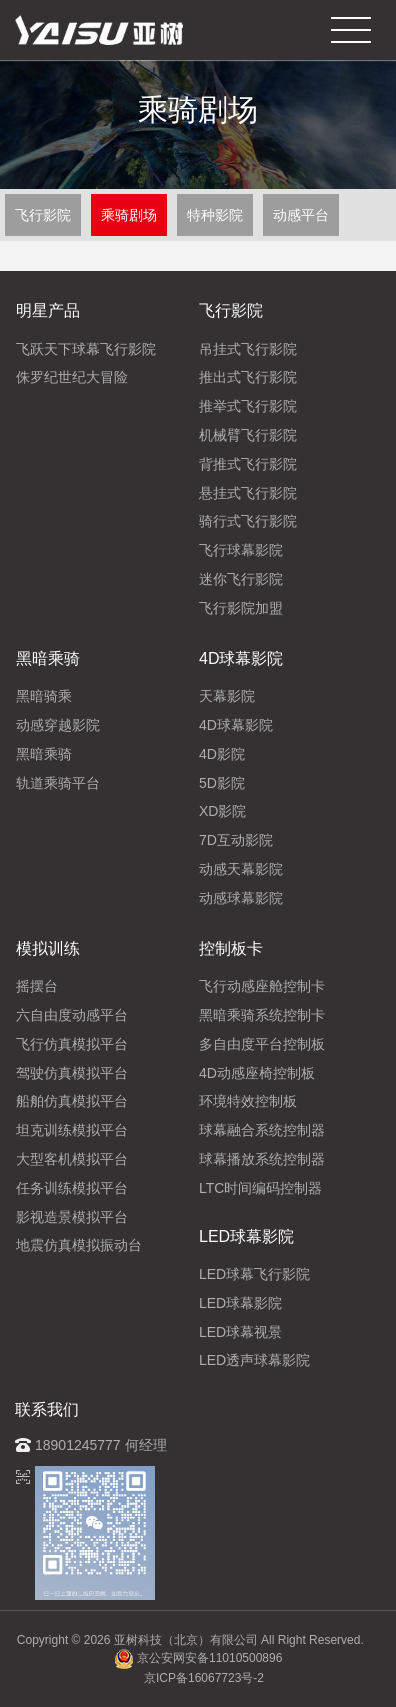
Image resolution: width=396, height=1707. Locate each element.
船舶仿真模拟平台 (72, 1101)
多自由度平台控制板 (262, 1044)
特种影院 (215, 215)
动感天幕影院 (241, 869)
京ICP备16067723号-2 (204, 1678)
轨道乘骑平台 (58, 783)
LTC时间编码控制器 (260, 1188)
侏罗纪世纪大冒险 (72, 377)
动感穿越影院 (58, 725)
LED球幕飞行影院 (254, 1274)
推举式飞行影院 (248, 406)
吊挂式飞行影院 (248, 349)
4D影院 (222, 754)
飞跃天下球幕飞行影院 (86, 349)
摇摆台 (37, 986)
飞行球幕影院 (241, 550)
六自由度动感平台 (72, 1015)
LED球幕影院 (246, 1236)
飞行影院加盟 (241, 608)
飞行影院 (43, 215)
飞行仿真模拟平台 (72, 1044)
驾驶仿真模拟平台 (72, 1073)
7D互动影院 (236, 840)
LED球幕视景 (240, 1332)
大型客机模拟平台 (72, 1159)
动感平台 (301, 215)
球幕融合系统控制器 (262, 1130)
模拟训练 (48, 948)
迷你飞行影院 (241, 579)
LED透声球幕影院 (254, 1360)
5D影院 (222, 783)
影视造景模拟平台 (72, 1217)
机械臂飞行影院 (248, 435)
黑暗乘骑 (48, 658)
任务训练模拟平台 (72, 1188)
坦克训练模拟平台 (72, 1130)
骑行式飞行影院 (248, 521)
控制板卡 (231, 948)
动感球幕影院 (241, 898)
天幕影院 (227, 696)
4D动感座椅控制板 (257, 1073)
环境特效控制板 (248, 1101)
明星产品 (48, 310)
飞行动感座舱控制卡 (262, 986)
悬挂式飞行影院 (248, 493)
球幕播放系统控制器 (262, 1159)
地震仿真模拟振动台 (79, 1245)
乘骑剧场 (129, 215)
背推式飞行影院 (248, 464)
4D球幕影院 (241, 658)
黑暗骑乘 (44, 696)
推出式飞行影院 (248, 377)
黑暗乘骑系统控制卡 (262, 1015)
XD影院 (222, 811)
